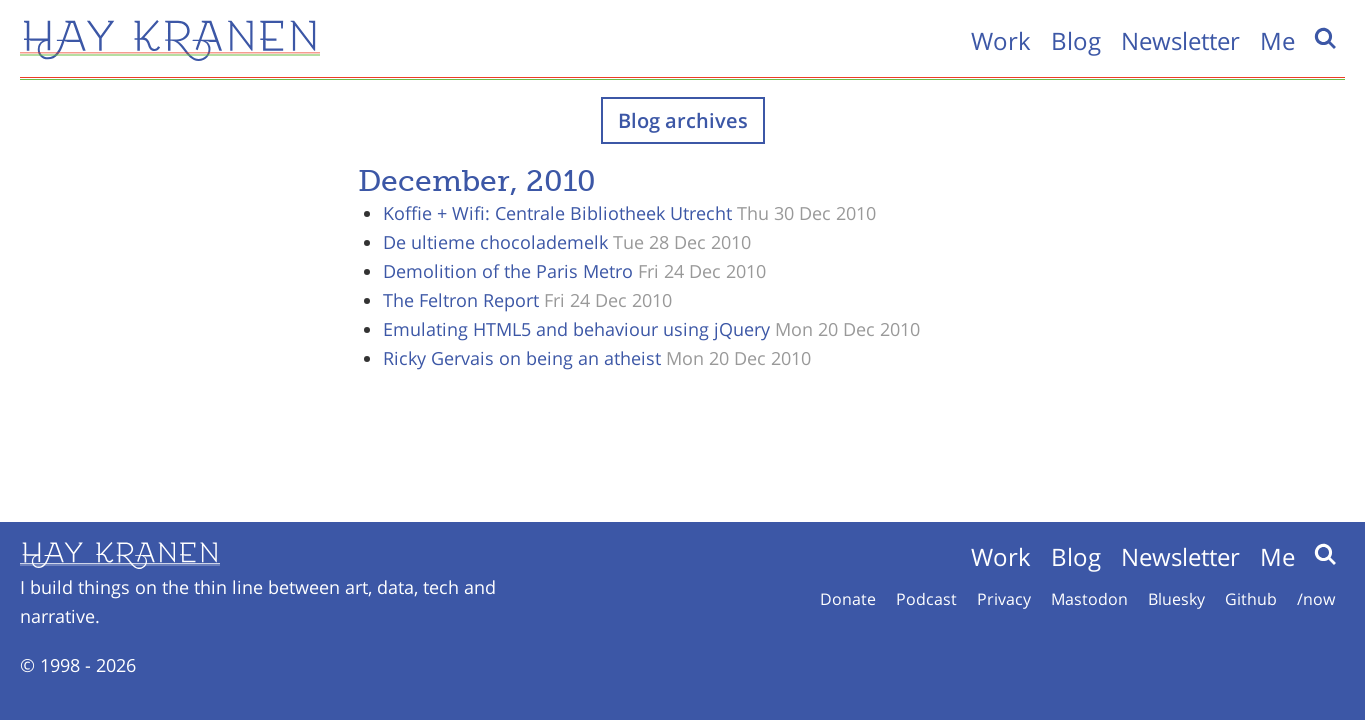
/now (1316, 599)
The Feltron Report (461, 300)
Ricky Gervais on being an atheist (522, 358)
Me (1277, 40)
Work (1001, 40)
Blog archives (683, 120)
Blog (1076, 40)
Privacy (1004, 599)
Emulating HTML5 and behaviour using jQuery (576, 329)
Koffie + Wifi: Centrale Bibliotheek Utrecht (557, 213)
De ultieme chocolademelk (495, 242)
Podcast (926, 599)
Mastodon (1089, 599)
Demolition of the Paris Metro (508, 271)
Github (1251, 599)
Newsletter (1180, 40)
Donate (848, 599)
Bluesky (1176, 599)
